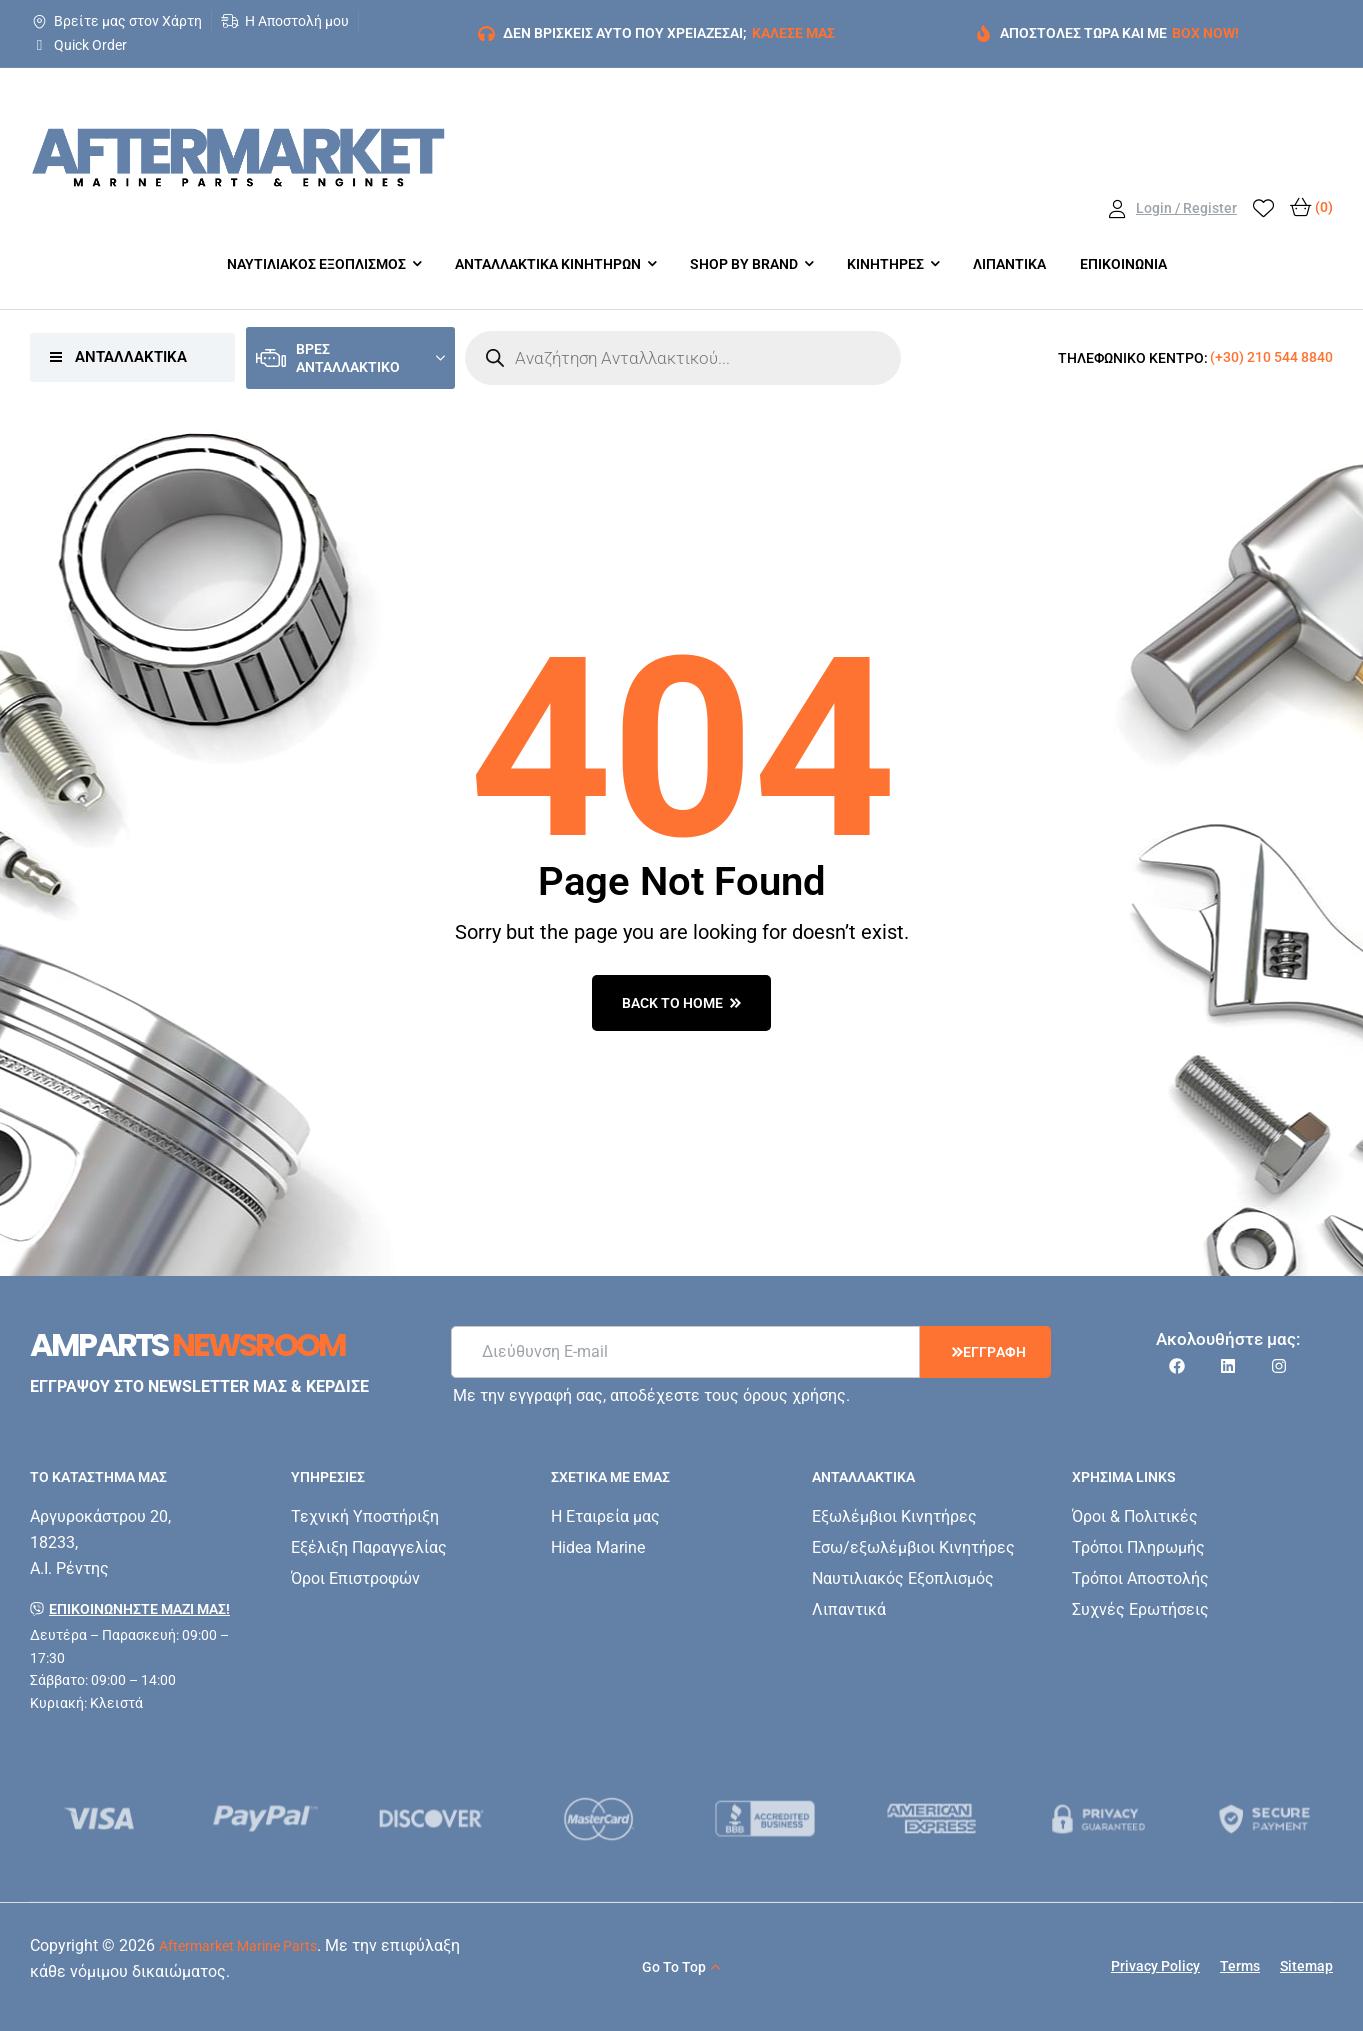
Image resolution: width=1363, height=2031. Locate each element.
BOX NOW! (1205, 33)
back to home (681, 1003)
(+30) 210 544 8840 (1271, 357)
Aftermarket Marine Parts (238, 1946)
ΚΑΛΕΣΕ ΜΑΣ (793, 33)
